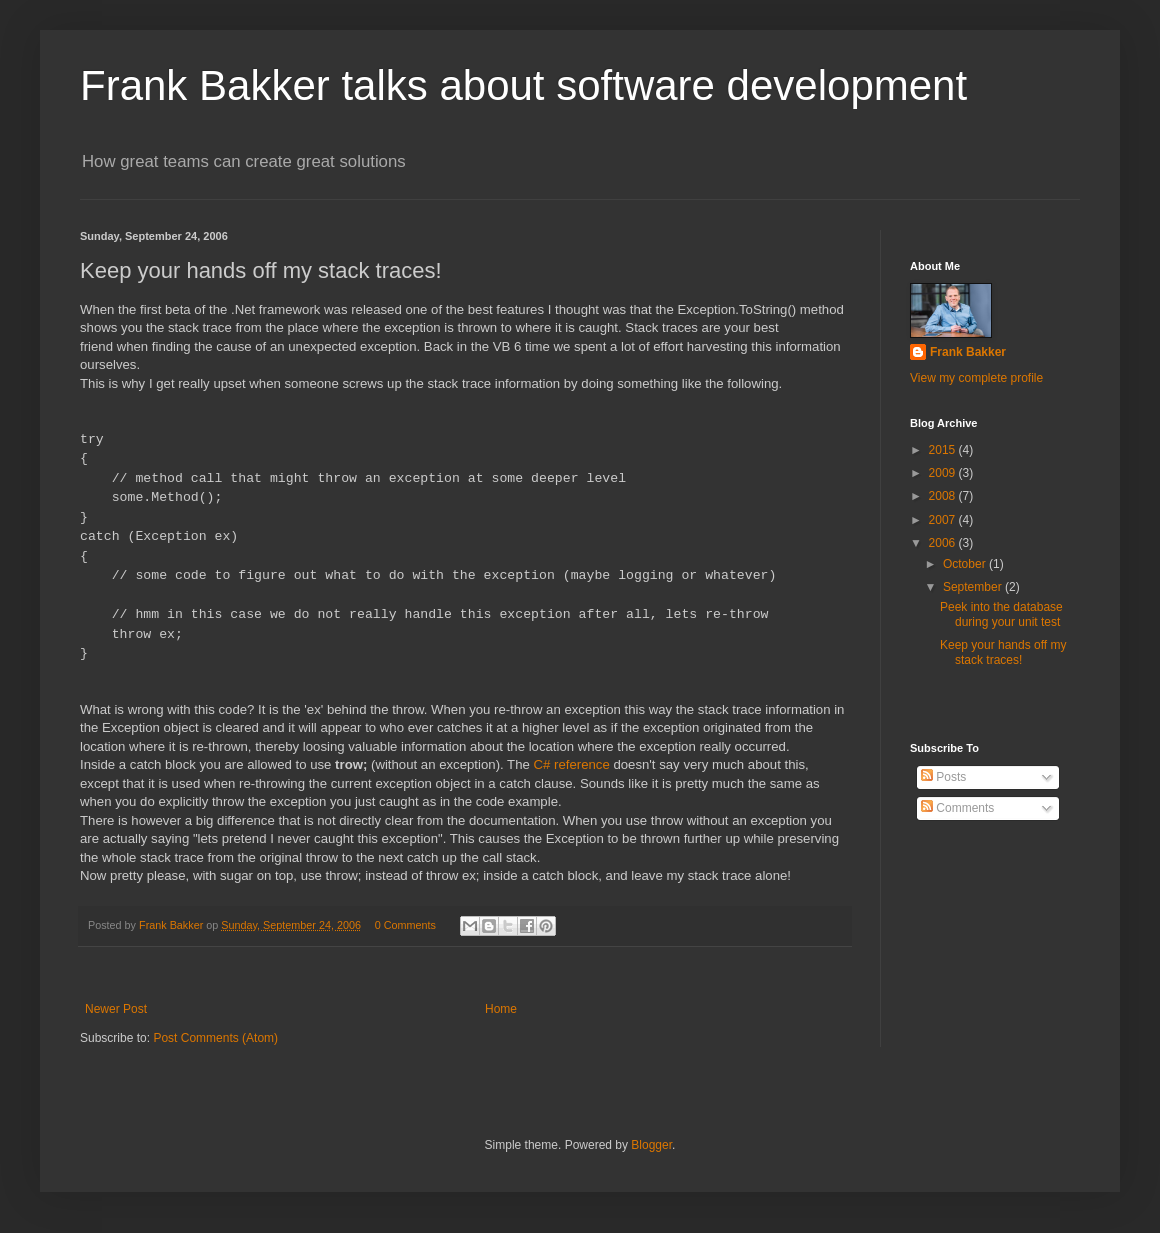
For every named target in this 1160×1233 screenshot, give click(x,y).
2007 (944, 520)
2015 (944, 450)
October (966, 564)
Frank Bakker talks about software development (523, 85)
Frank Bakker (968, 352)
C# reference (572, 764)
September (974, 587)
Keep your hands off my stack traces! (1003, 652)
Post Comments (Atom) (215, 1038)
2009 (944, 473)
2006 (944, 543)
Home (501, 1009)
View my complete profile (976, 378)
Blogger (651, 1145)
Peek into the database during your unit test (1001, 614)
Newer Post (116, 1009)
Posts (943, 777)
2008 (944, 496)
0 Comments (405, 925)
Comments (957, 808)
